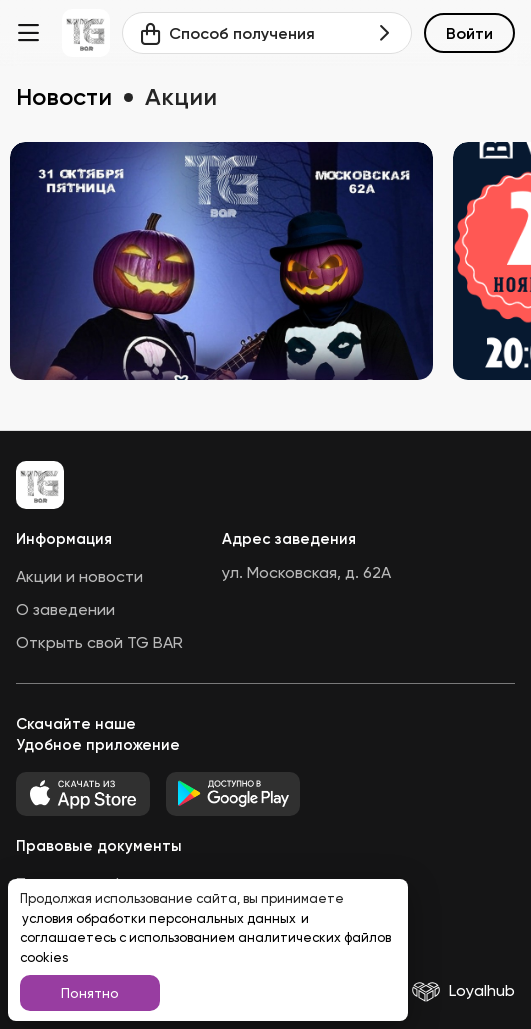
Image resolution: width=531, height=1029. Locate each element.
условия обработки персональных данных (160, 918)
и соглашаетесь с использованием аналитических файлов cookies (205, 938)
